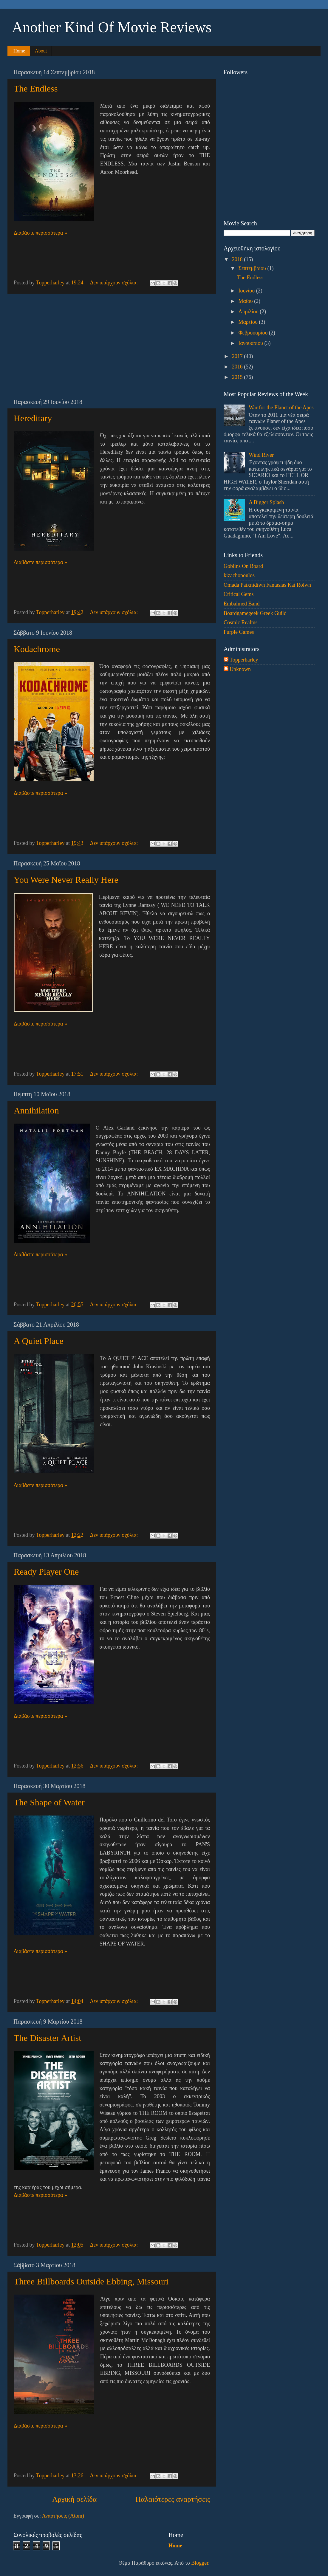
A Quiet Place (39, 1341)
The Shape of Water (49, 1802)
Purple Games (239, 632)
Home (19, 50)
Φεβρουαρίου (253, 333)
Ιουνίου (247, 291)
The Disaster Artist (47, 2038)
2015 (238, 377)
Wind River (261, 455)
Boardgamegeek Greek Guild (255, 613)
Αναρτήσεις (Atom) (63, 2516)
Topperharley (244, 660)
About (41, 50)
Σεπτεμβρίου (252, 268)
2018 (238, 259)
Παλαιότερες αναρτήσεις (172, 2499)
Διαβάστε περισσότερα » (40, 233)
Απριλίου (249, 312)
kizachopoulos (239, 575)
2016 (238, 367)
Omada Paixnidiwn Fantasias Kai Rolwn (267, 585)
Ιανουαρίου (251, 343)
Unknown (240, 669)
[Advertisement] (111, 346)
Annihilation (36, 1110)
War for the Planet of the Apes (281, 408)
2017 (238, 356)
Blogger (199, 2563)
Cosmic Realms (241, 622)
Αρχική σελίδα (74, 2499)
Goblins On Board (243, 566)
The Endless (36, 88)
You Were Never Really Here (66, 880)
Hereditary (33, 418)
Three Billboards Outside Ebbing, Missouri (91, 2281)
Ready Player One (46, 1571)
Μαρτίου (248, 322)
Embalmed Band (241, 604)
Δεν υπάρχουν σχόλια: (114, 283)
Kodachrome (37, 649)
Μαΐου (246, 301)
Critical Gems (238, 594)
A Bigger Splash (266, 502)
